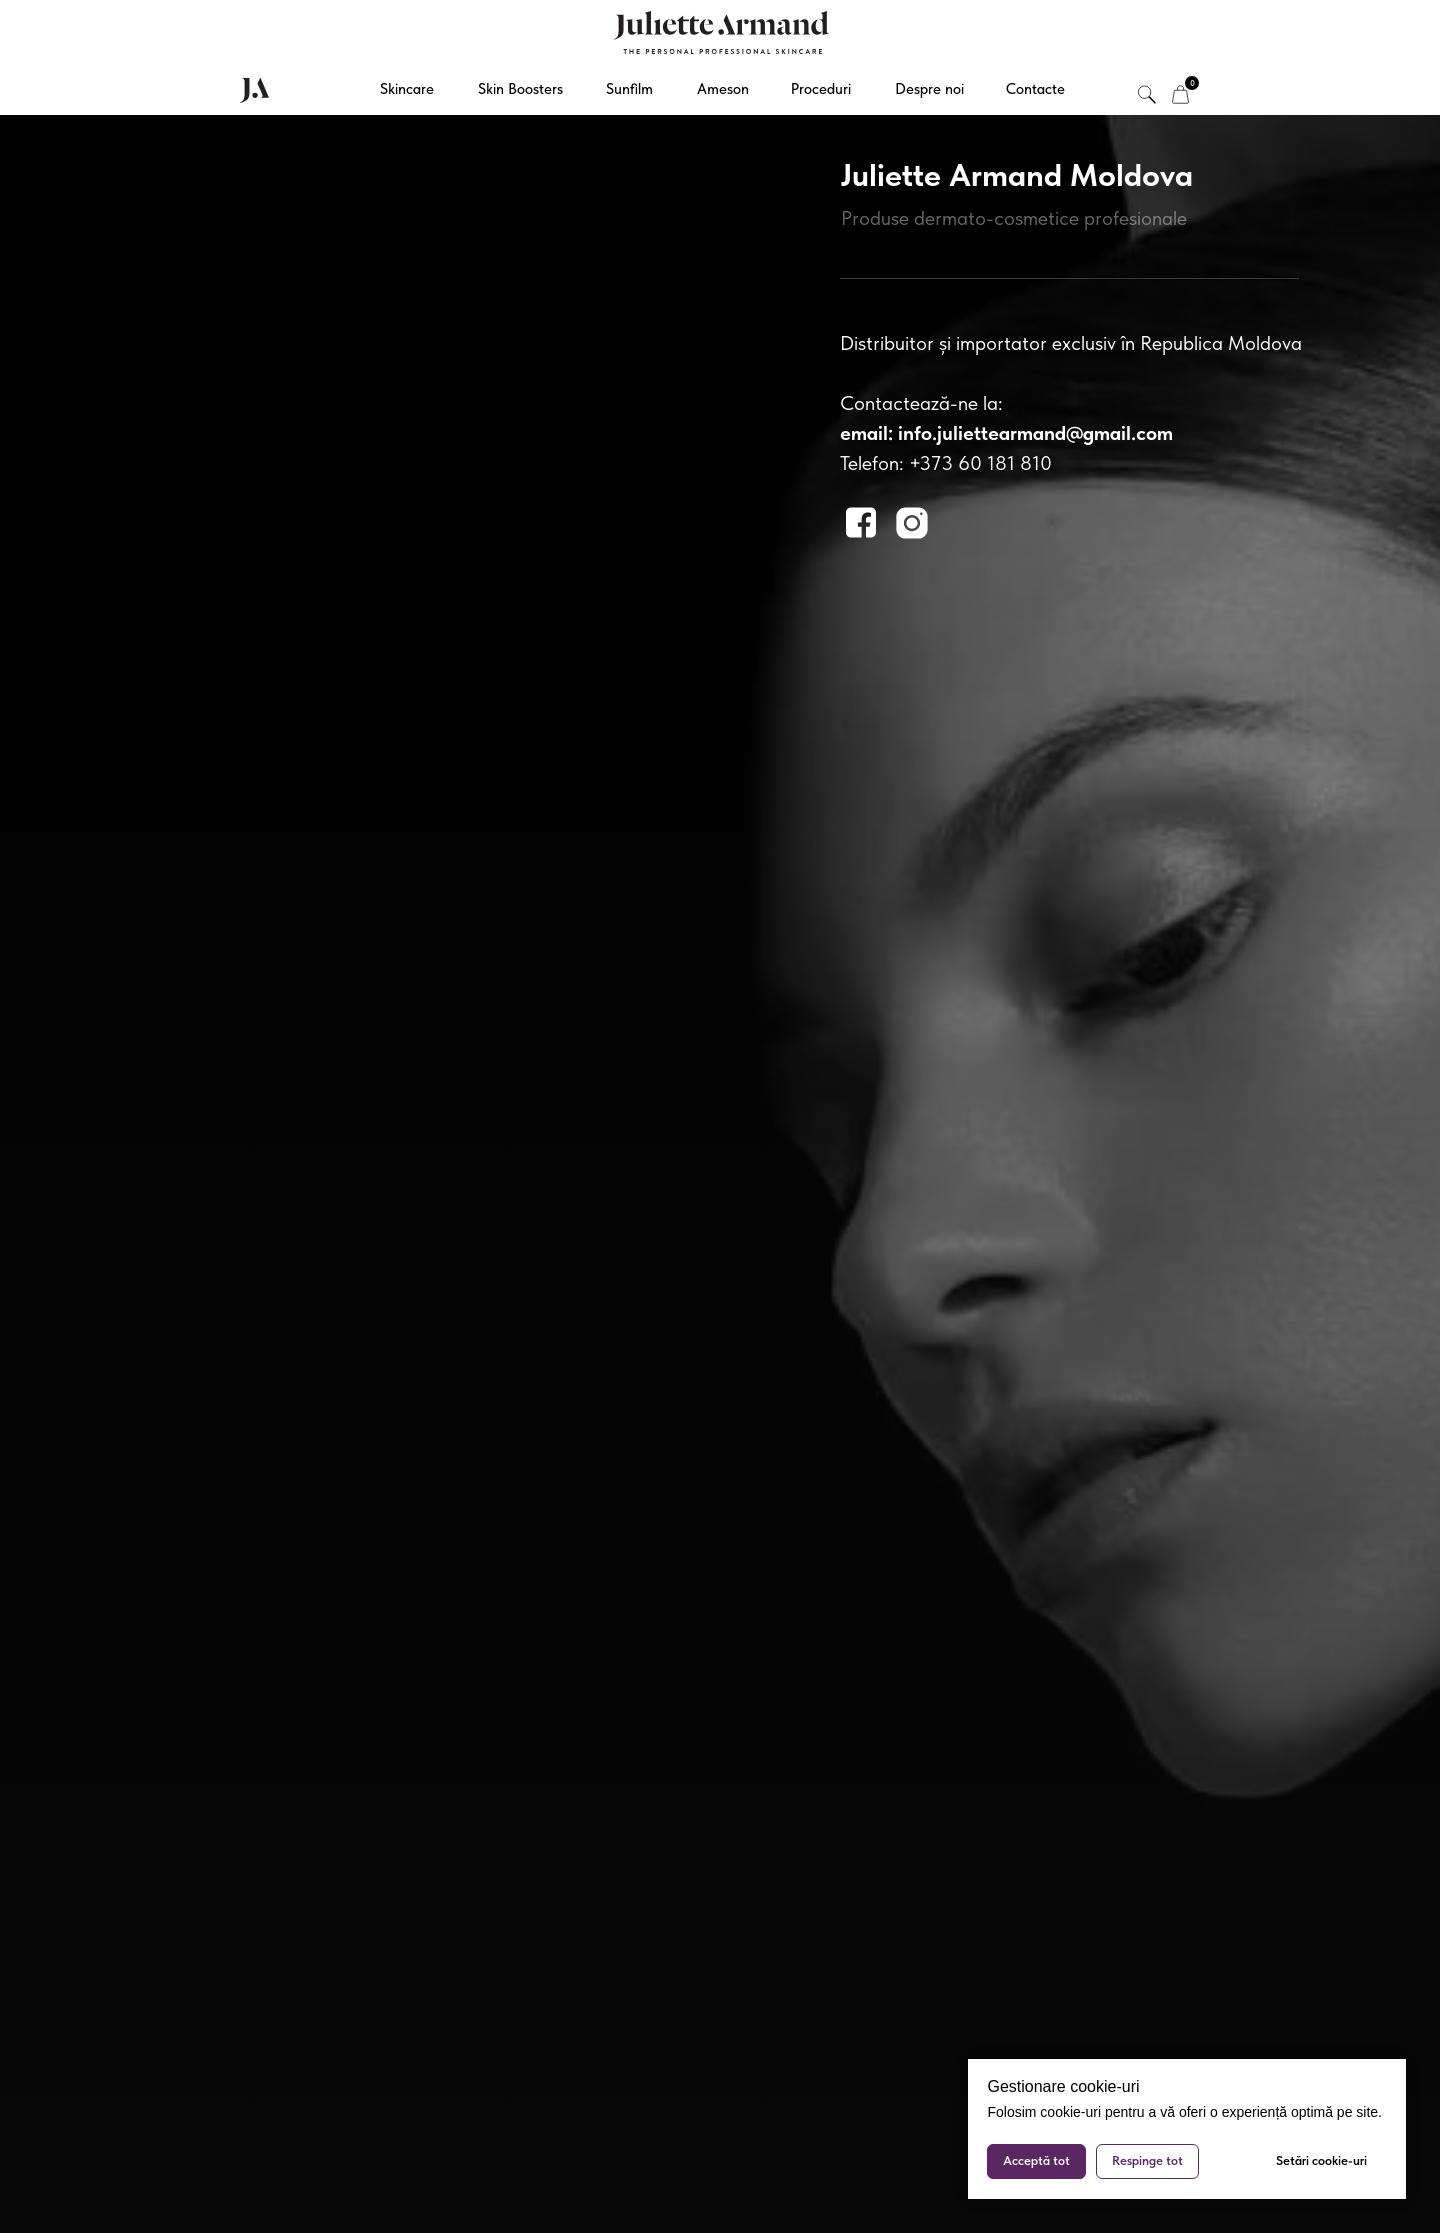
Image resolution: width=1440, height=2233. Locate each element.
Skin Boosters (520, 89)
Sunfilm (629, 89)
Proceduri (821, 89)
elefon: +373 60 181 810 (950, 463)
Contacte (1035, 89)
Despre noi (929, 89)
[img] (1180, 94)
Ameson (723, 89)
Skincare (407, 89)
